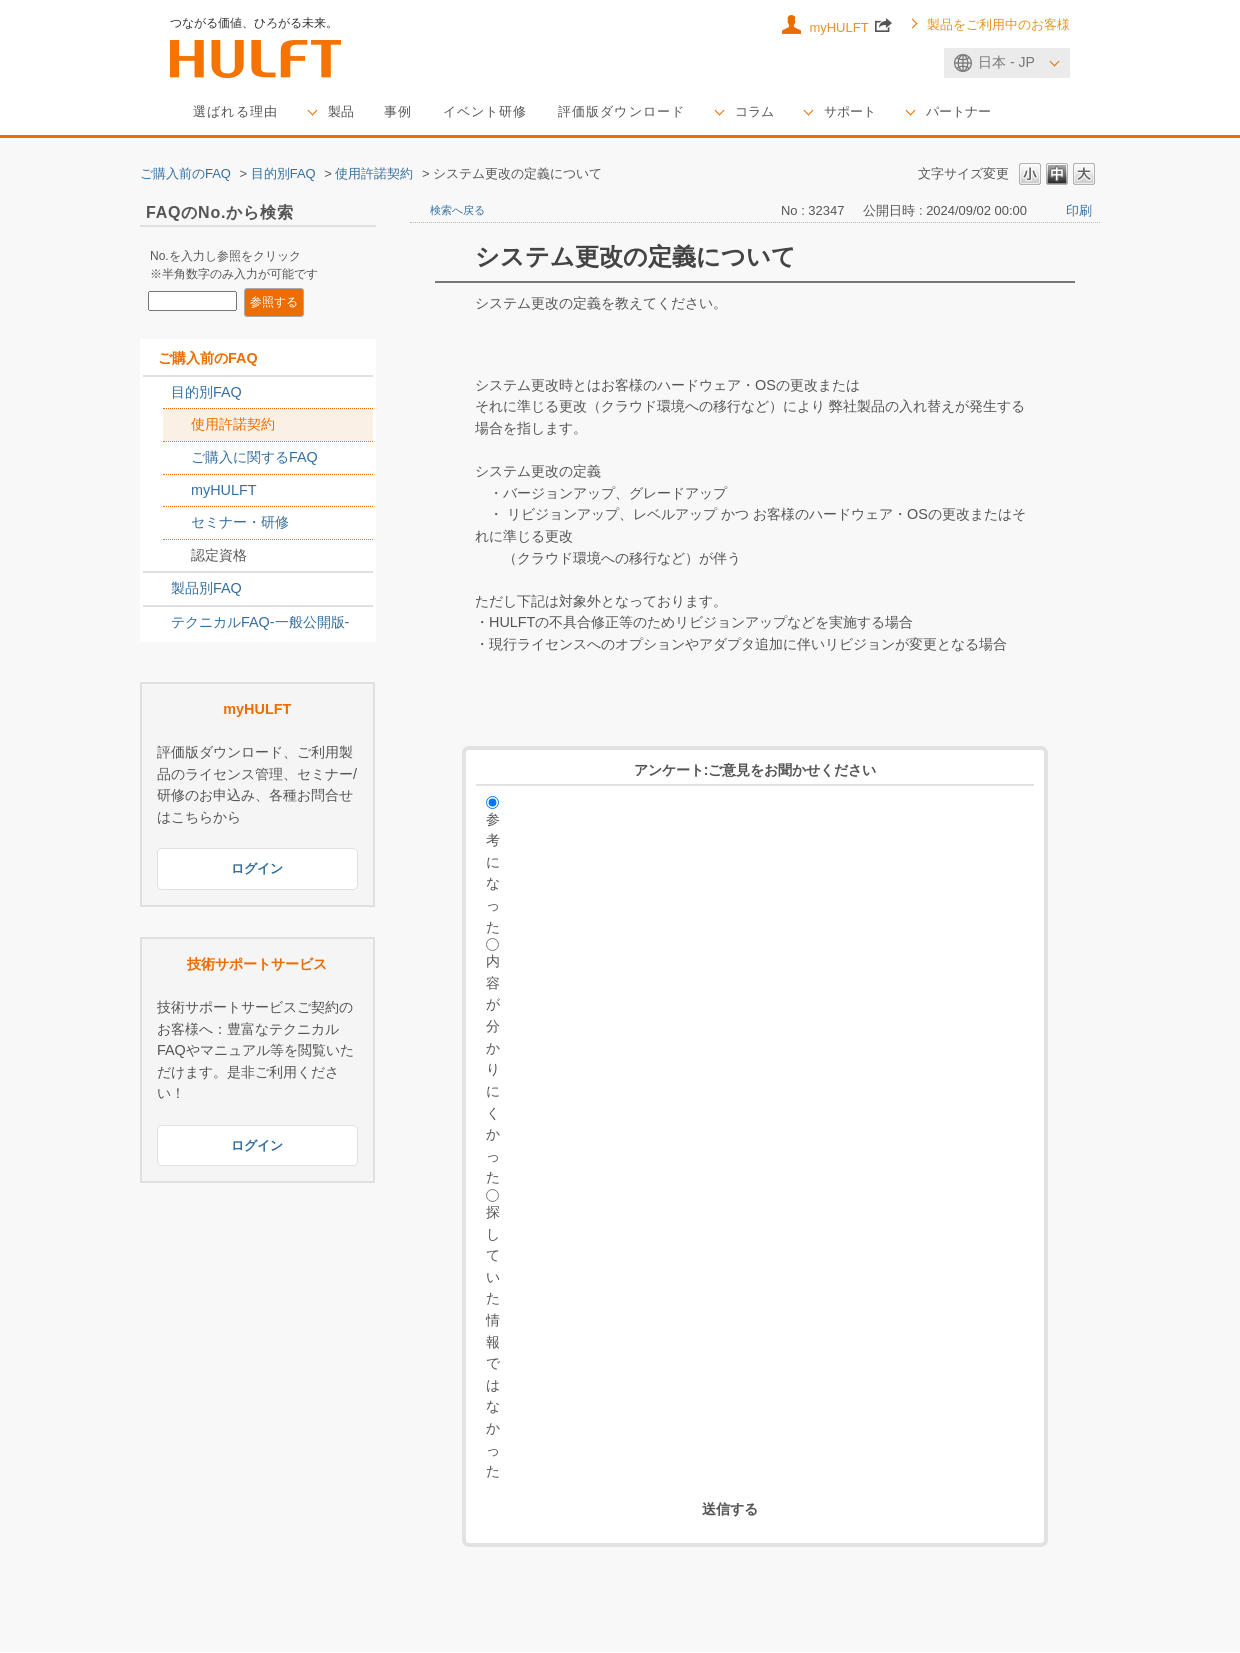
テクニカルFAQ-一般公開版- (260, 623)
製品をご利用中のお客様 (998, 25)
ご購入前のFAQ (185, 174)
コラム (784, 112)
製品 (349, 112)
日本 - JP (1006, 62)
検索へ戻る (457, 211)
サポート (883, 112)
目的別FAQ (283, 174)
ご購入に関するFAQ (254, 458)
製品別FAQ (206, 590)
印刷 (1079, 211)
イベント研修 (499, 112)
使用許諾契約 (374, 174)
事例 (408, 112)
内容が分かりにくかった (493, 1070)
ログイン (257, 870)
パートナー (996, 112)
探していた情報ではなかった (493, 1342)
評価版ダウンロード (644, 112)
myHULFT (850, 25)
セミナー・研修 (240, 523)
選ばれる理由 (239, 112)
